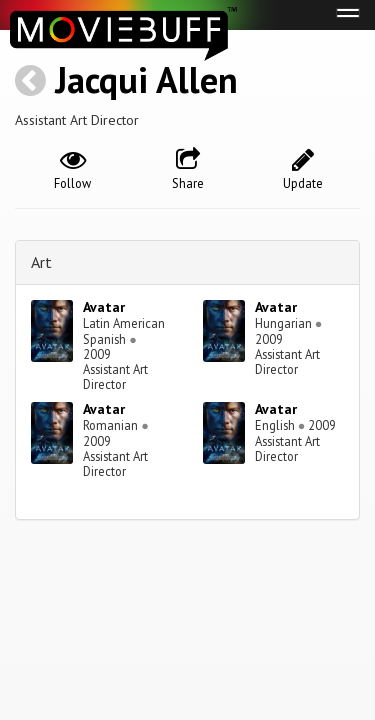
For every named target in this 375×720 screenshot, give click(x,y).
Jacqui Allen (146, 79)
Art (41, 262)
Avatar (104, 307)
